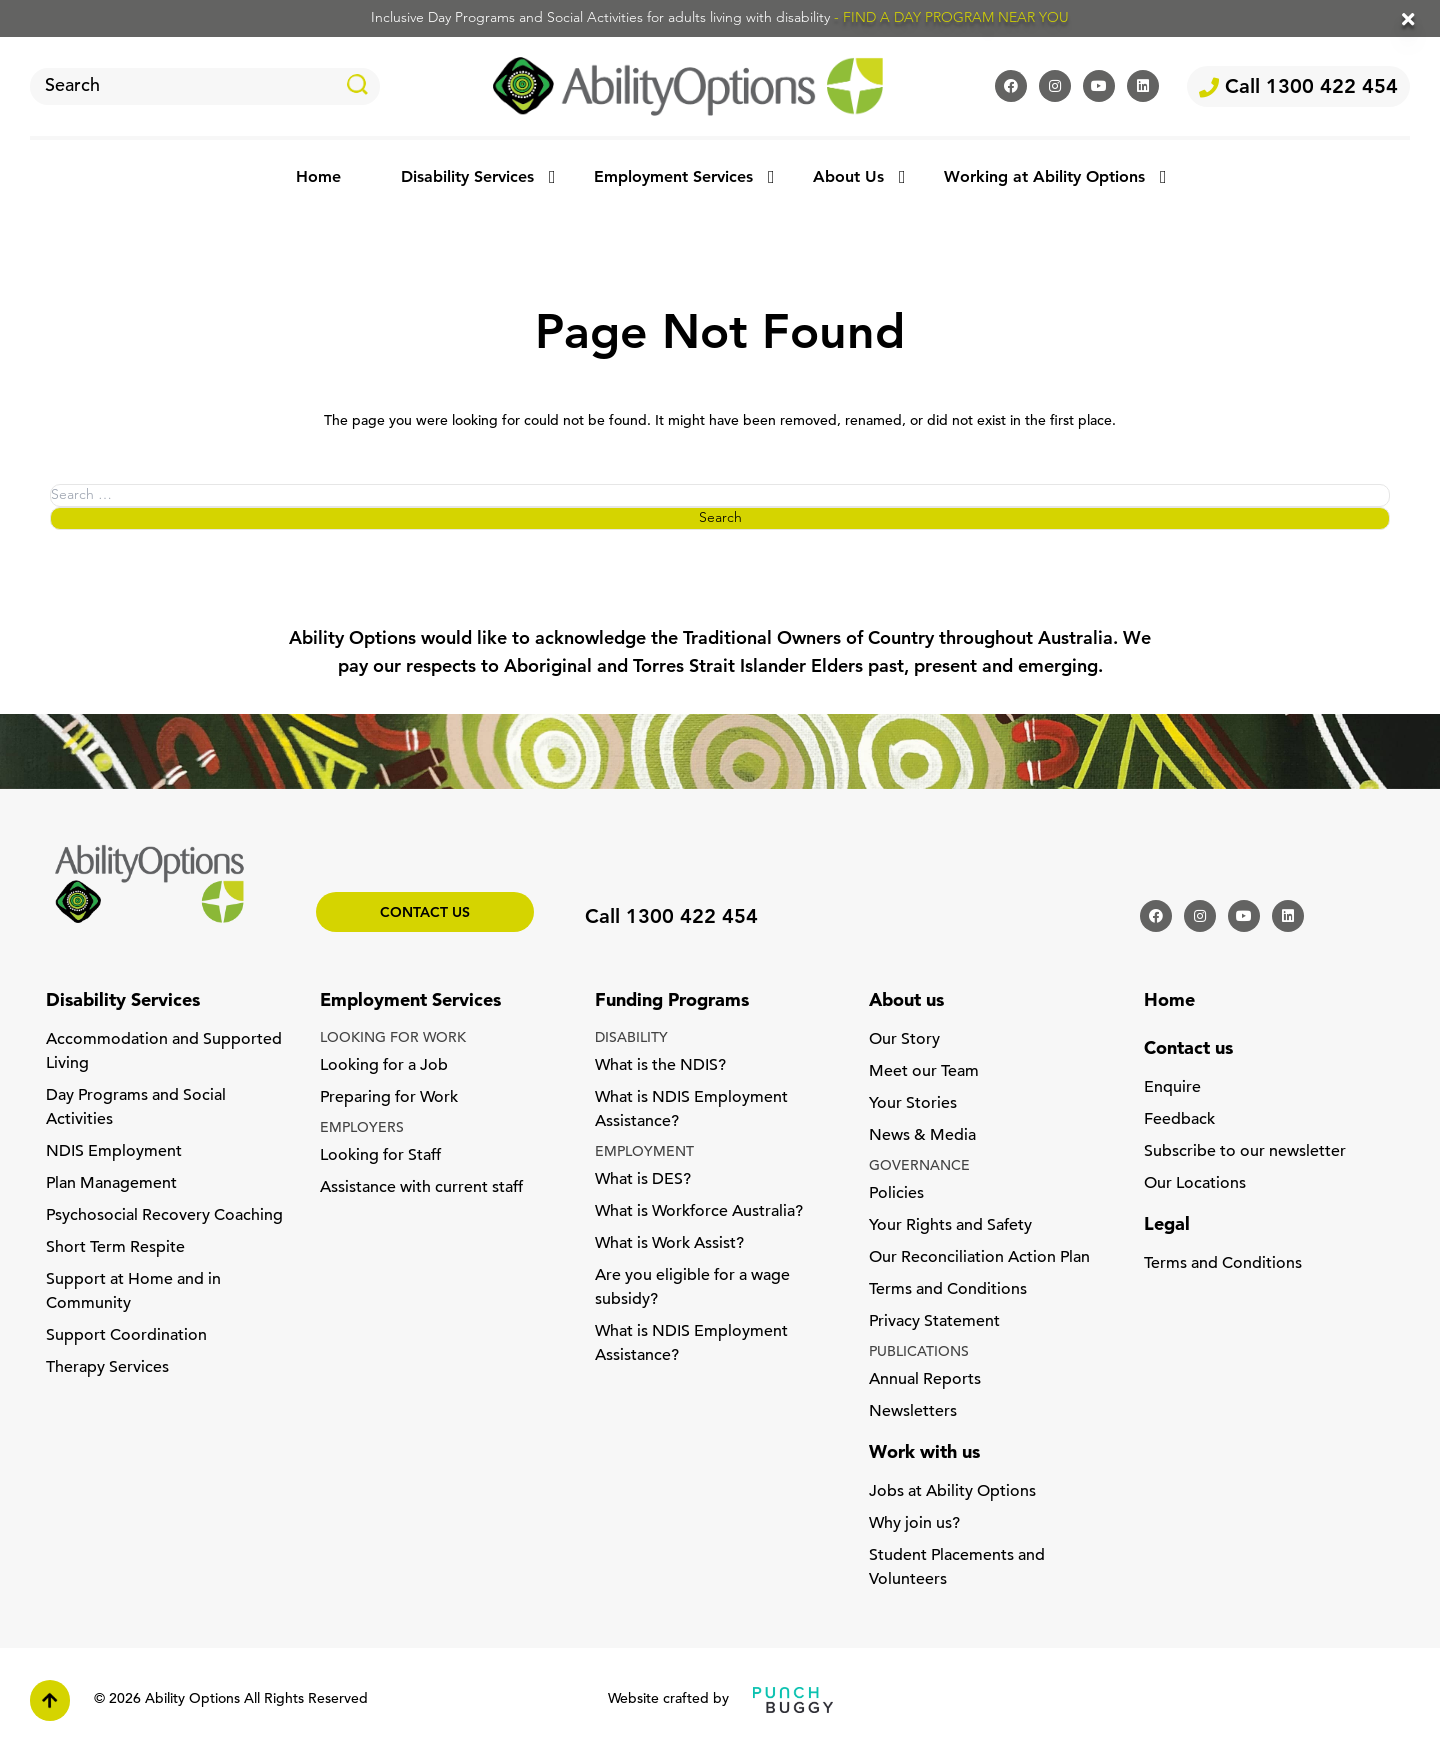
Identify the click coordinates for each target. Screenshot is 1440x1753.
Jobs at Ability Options (952, 1492)
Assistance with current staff (421, 1188)
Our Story (904, 1040)
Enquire (1172, 1088)
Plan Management (111, 1184)
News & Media (922, 1136)
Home (318, 178)
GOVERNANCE (919, 1166)
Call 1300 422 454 (1298, 88)
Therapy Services (107, 1368)
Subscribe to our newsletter (1245, 1152)
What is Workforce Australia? (699, 1212)
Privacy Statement (934, 1322)
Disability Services (467, 178)
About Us (848, 178)
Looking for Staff (380, 1156)
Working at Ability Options (1044, 178)
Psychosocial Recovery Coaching (164, 1216)
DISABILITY (631, 1038)
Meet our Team (924, 1072)
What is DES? (643, 1180)
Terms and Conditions (948, 1290)
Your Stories (913, 1104)
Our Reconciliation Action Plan (979, 1258)
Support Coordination (126, 1336)
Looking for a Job (384, 1066)
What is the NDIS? (660, 1066)
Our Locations (1195, 1184)
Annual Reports (925, 1380)
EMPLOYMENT (644, 1152)
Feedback (1179, 1120)
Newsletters (913, 1412)
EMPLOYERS (362, 1128)
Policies (896, 1194)
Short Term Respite (115, 1248)
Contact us (425, 913)
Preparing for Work (389, 1098)
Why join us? (914, 1524)
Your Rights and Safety (950, 1226)
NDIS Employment (114, 1152)
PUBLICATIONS (919, 1352)
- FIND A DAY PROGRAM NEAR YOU (951, 18)
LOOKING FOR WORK (393, 1038)
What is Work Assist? (669, 1244)
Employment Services (673, 178)
